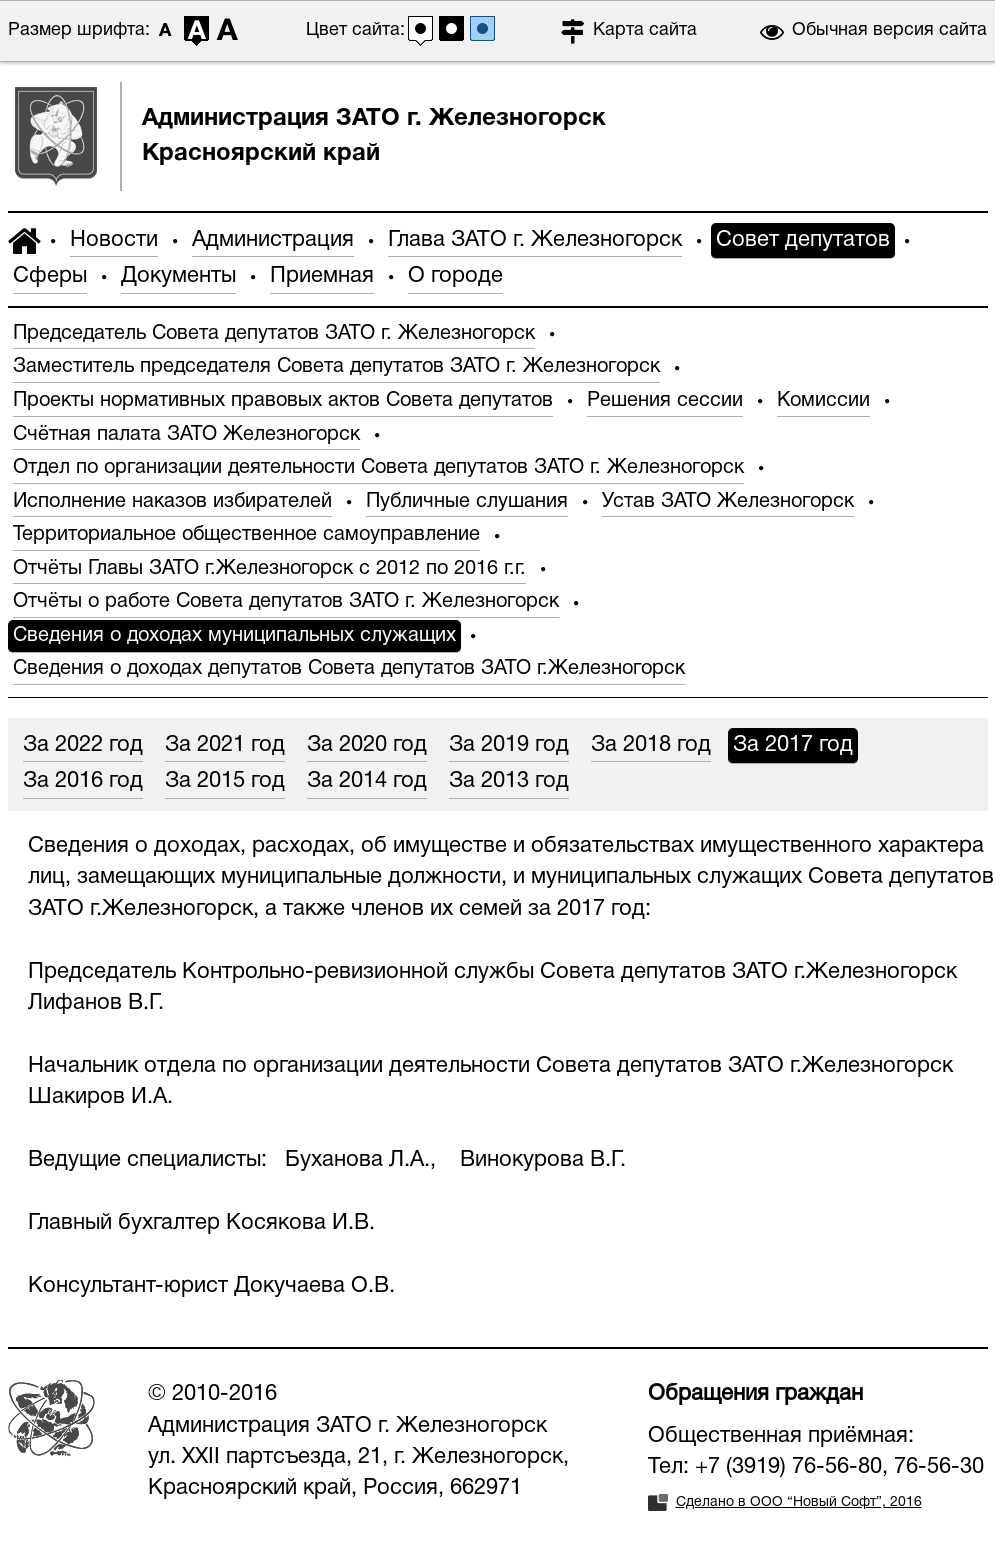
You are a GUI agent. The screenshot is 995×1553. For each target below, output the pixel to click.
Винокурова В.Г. (543, 1160)
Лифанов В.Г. (96, 1003)
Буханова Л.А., (363, 1160)
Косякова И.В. (300, 1223)
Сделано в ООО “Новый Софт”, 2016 (799, 1502)
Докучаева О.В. (314, 1286)
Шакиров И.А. (100, 1097)
